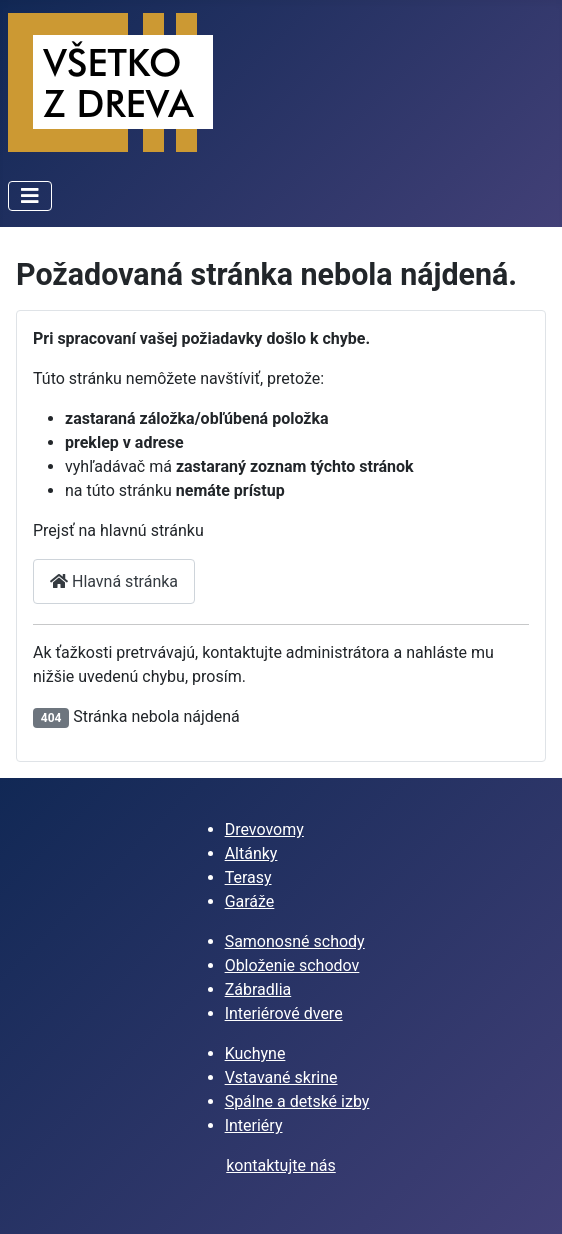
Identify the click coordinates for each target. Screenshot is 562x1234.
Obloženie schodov (292, 965)
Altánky (251, 853)
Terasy (248, 877)
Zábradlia (258, 989)
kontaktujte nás (280, 1165)
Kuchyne (255, 1053)
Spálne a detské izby (297, 1101)
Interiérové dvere (284, 1013)
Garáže (250, 901)
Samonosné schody (295, 941)
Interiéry (254, 1125)
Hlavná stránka (114, 581)
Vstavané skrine (281, 1077)
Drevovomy (264, 829)
